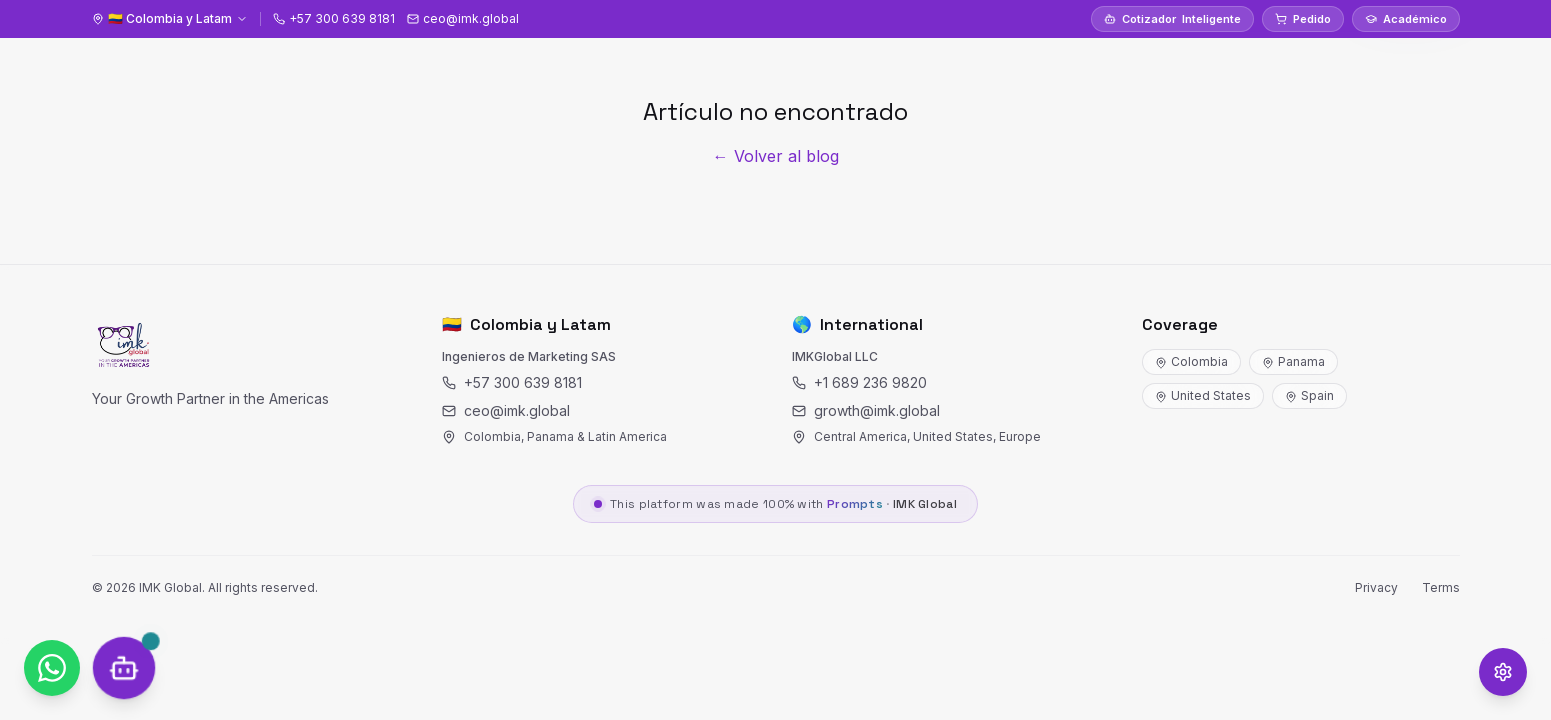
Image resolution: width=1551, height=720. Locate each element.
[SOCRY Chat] (124, 668)
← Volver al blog (776, 156)
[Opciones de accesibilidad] (1503, 672)
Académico (1406, 19)
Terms (1441, 587)
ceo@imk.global (506, 410)
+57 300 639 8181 (512, 382)
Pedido (1303, 19)
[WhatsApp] (52, 668)
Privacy (1376, 587)
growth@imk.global (866, 410)
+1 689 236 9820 (859, 382)
